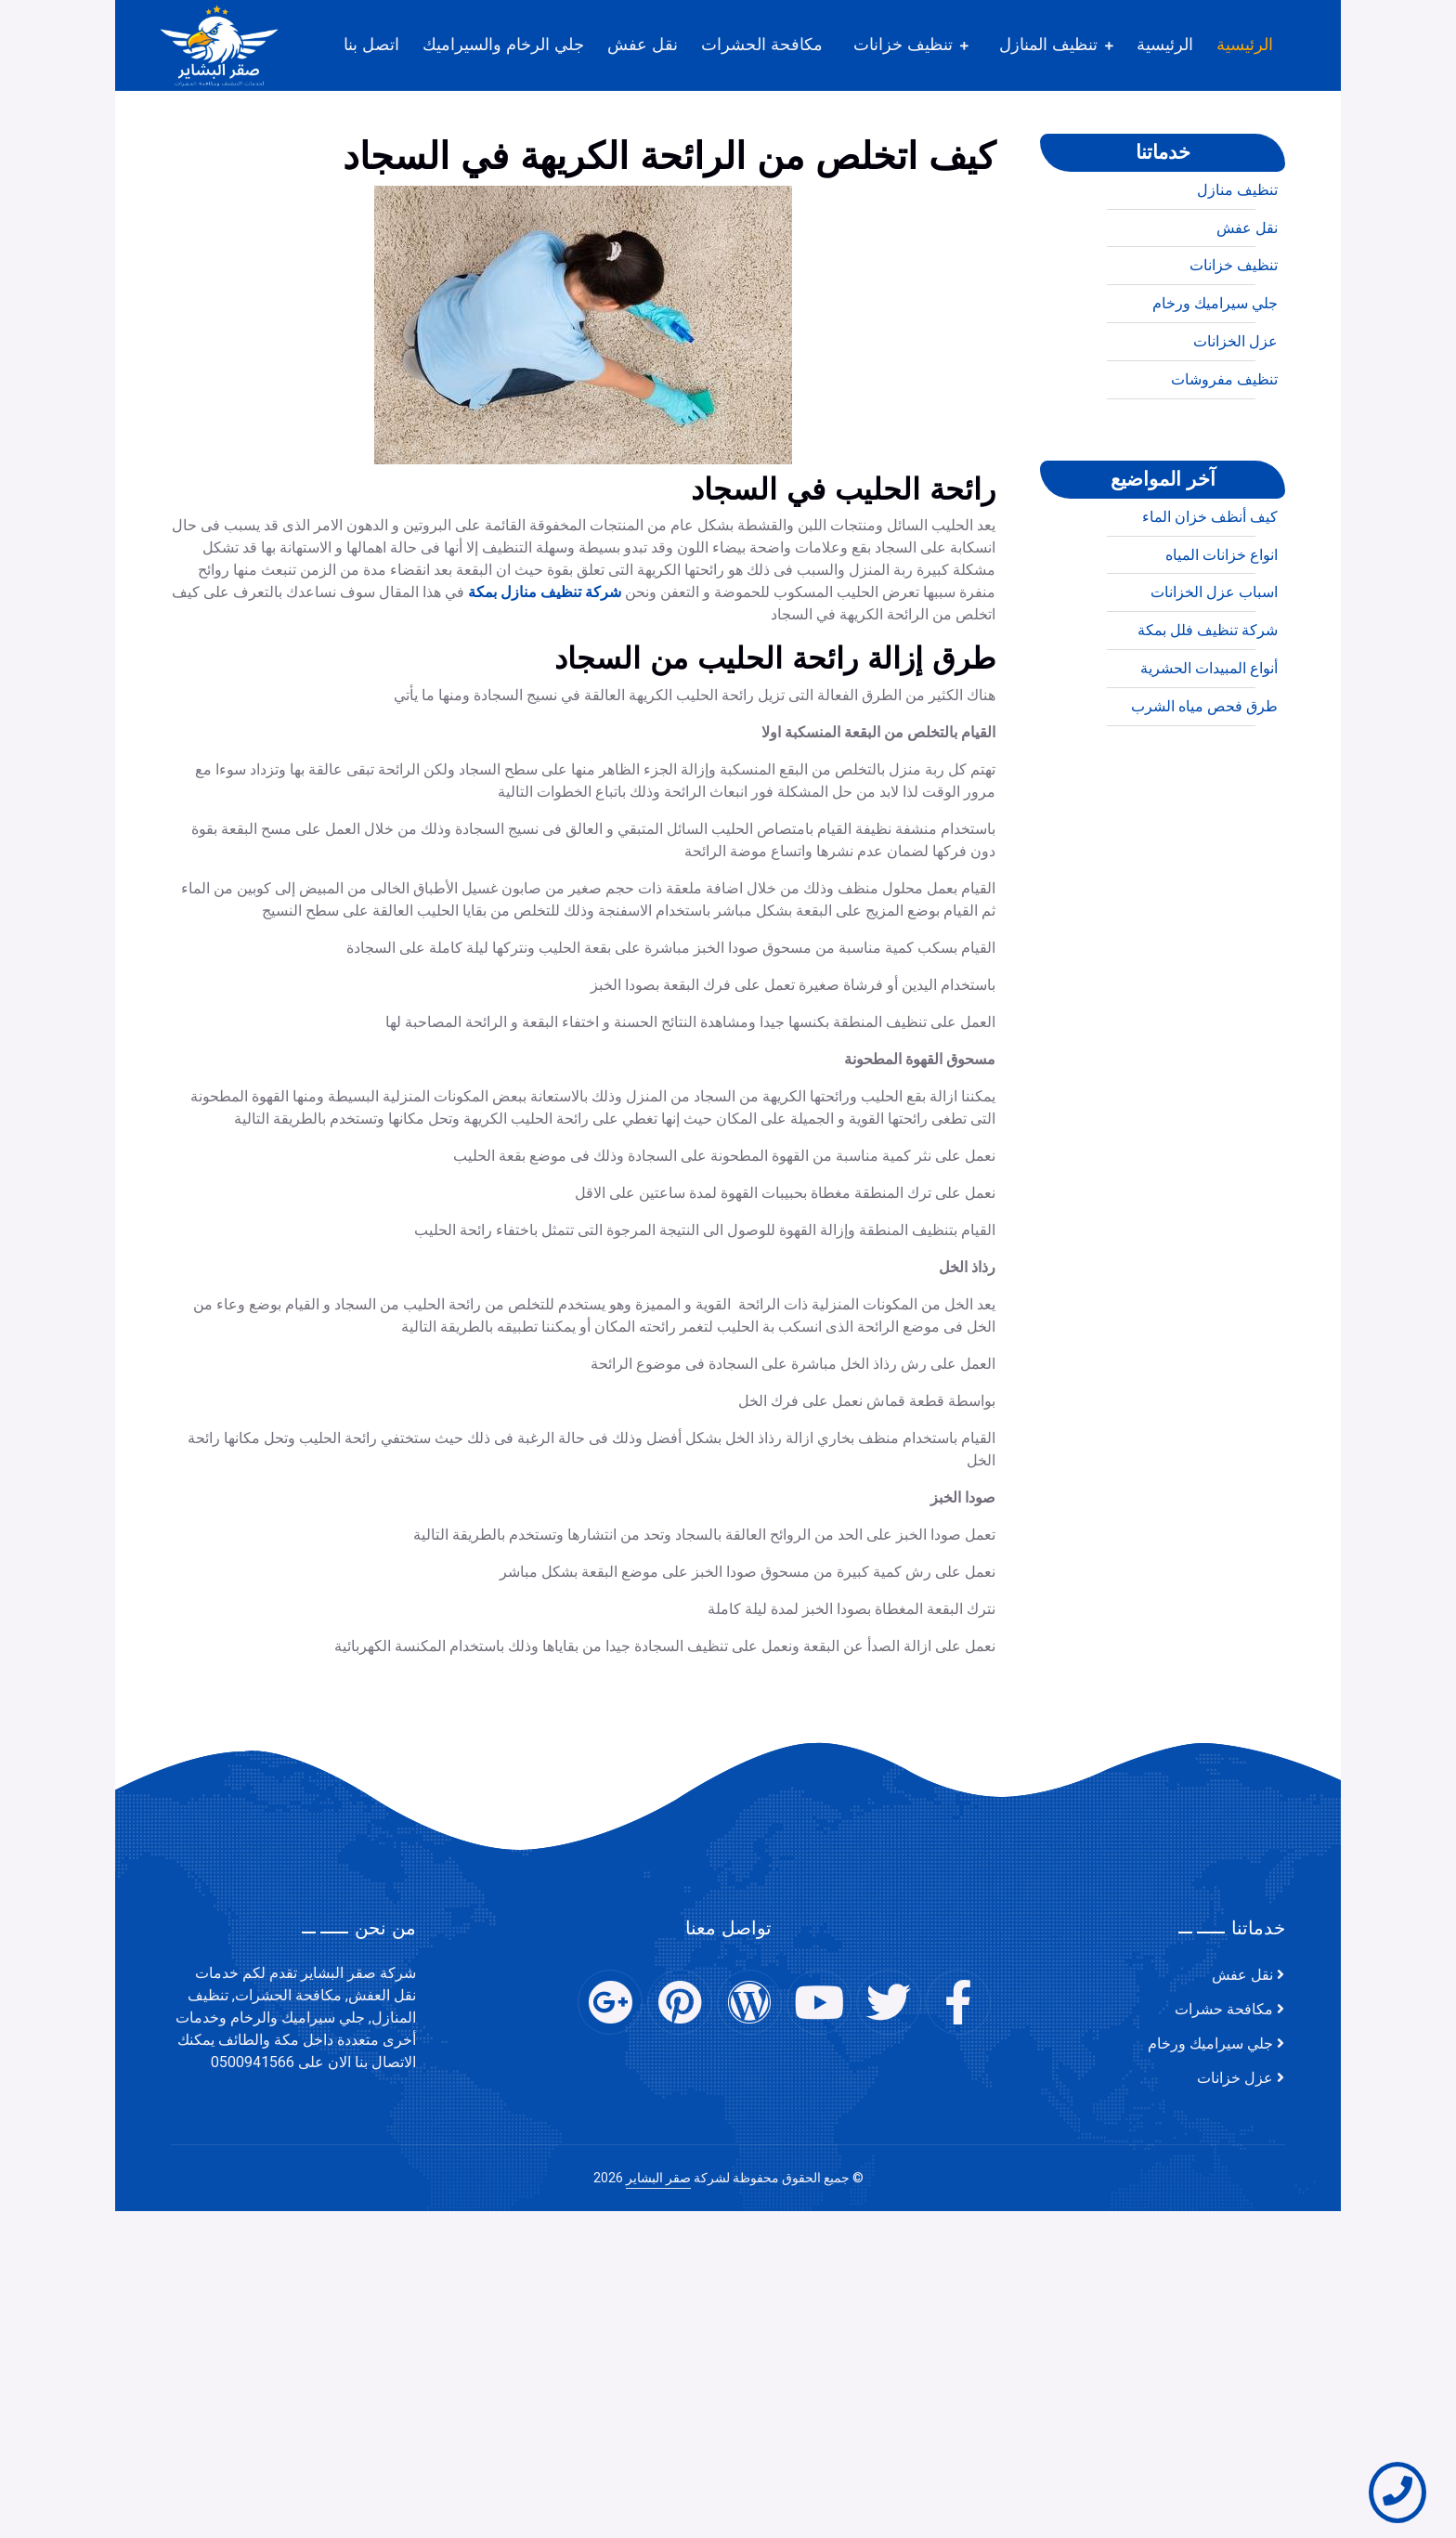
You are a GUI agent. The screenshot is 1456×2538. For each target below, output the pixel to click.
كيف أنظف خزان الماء (1210, 585)
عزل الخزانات (1235, 409)
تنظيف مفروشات (1224, 447)
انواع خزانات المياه (1221, 623)
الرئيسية (1244, 45)
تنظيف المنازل (1048, 45)
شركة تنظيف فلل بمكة (1208, 698)
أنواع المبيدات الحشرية (1209, 736)
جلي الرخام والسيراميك (503, 45)
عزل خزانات (1235, 2078)
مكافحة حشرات (1224, 2009)
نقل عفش (642, 45)
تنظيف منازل (1237, 258)
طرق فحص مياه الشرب (1204, 774)
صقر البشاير (658, 2178)
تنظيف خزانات (903, 45)
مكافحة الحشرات (762, 45)
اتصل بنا (371, 45)
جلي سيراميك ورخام (1215, 371)
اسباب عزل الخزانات (1214, 661)
